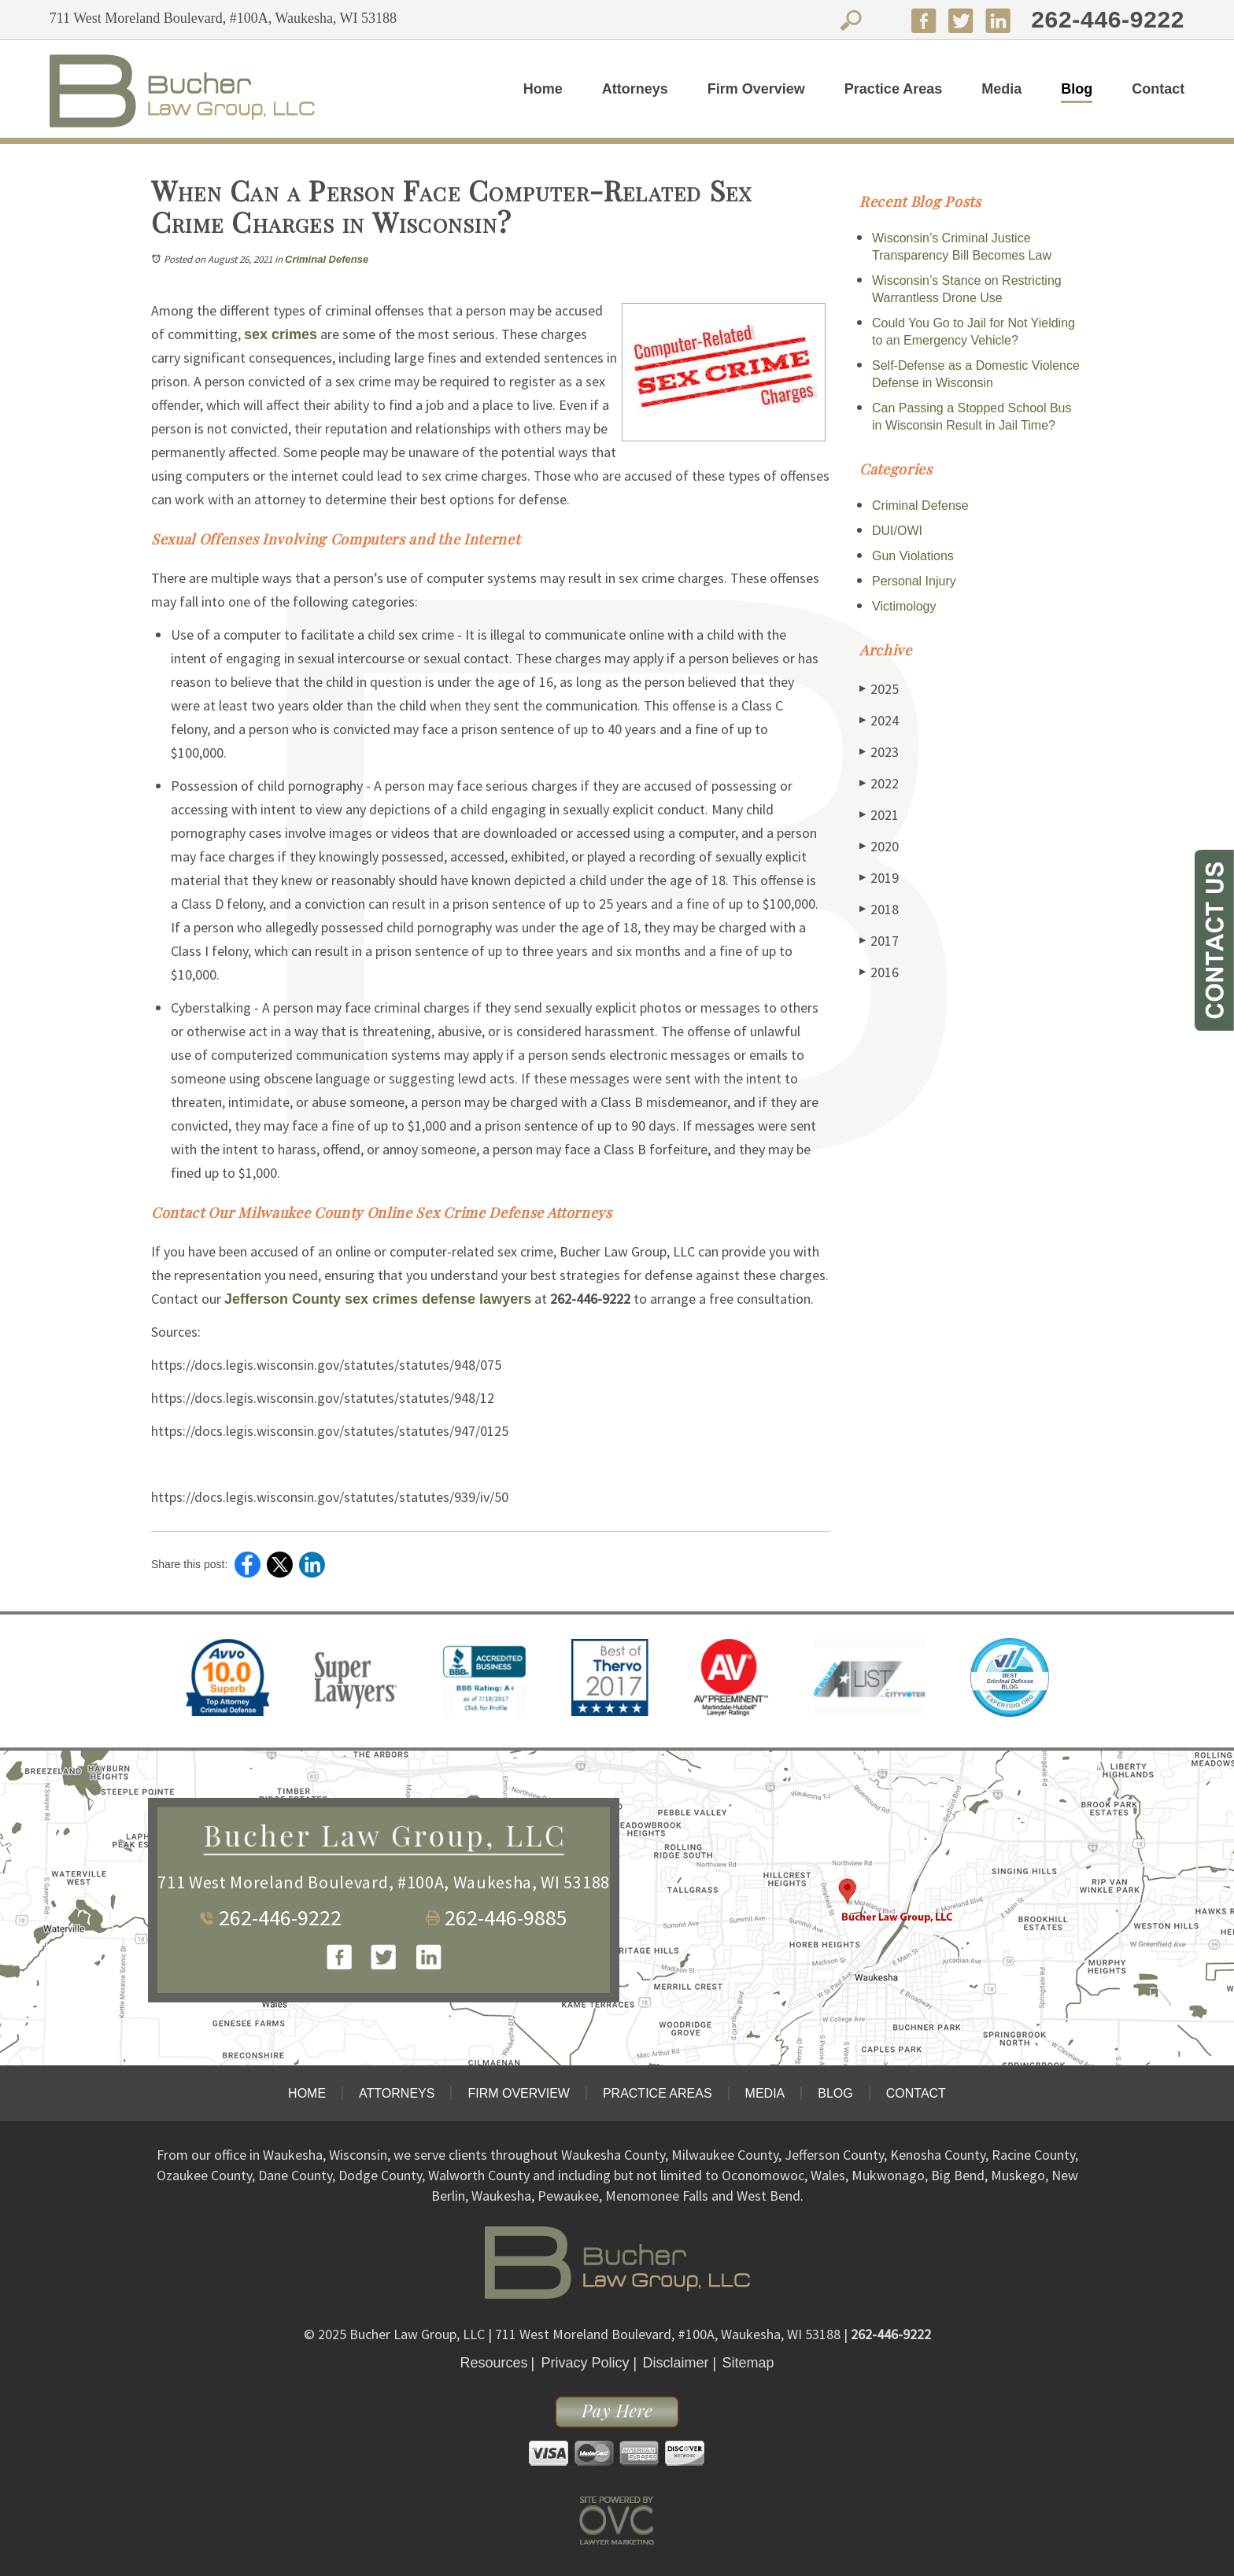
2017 (879, 940)
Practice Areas (893, 89)
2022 (879, 783)
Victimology (904, 606)
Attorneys (635, 89)
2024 (879, 720)
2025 (879, 688)
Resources (493, 2363)
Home (543, 89)
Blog (1076, 89)
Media (1001, 89)
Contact (1158, 89)
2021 (879, 814)
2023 (879, 751)
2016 (879, 972)
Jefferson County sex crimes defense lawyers (377, 1299)
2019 (879, 877)
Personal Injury (914, 581)
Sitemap (748, 2363)
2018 (879, 909)
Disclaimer (676, 2363)
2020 (879, 846)
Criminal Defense (326, 259)
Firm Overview (756, 89)
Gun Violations (913, 556)
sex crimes (280, 334)
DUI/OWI (897, 530)
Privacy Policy (585, 2363)
